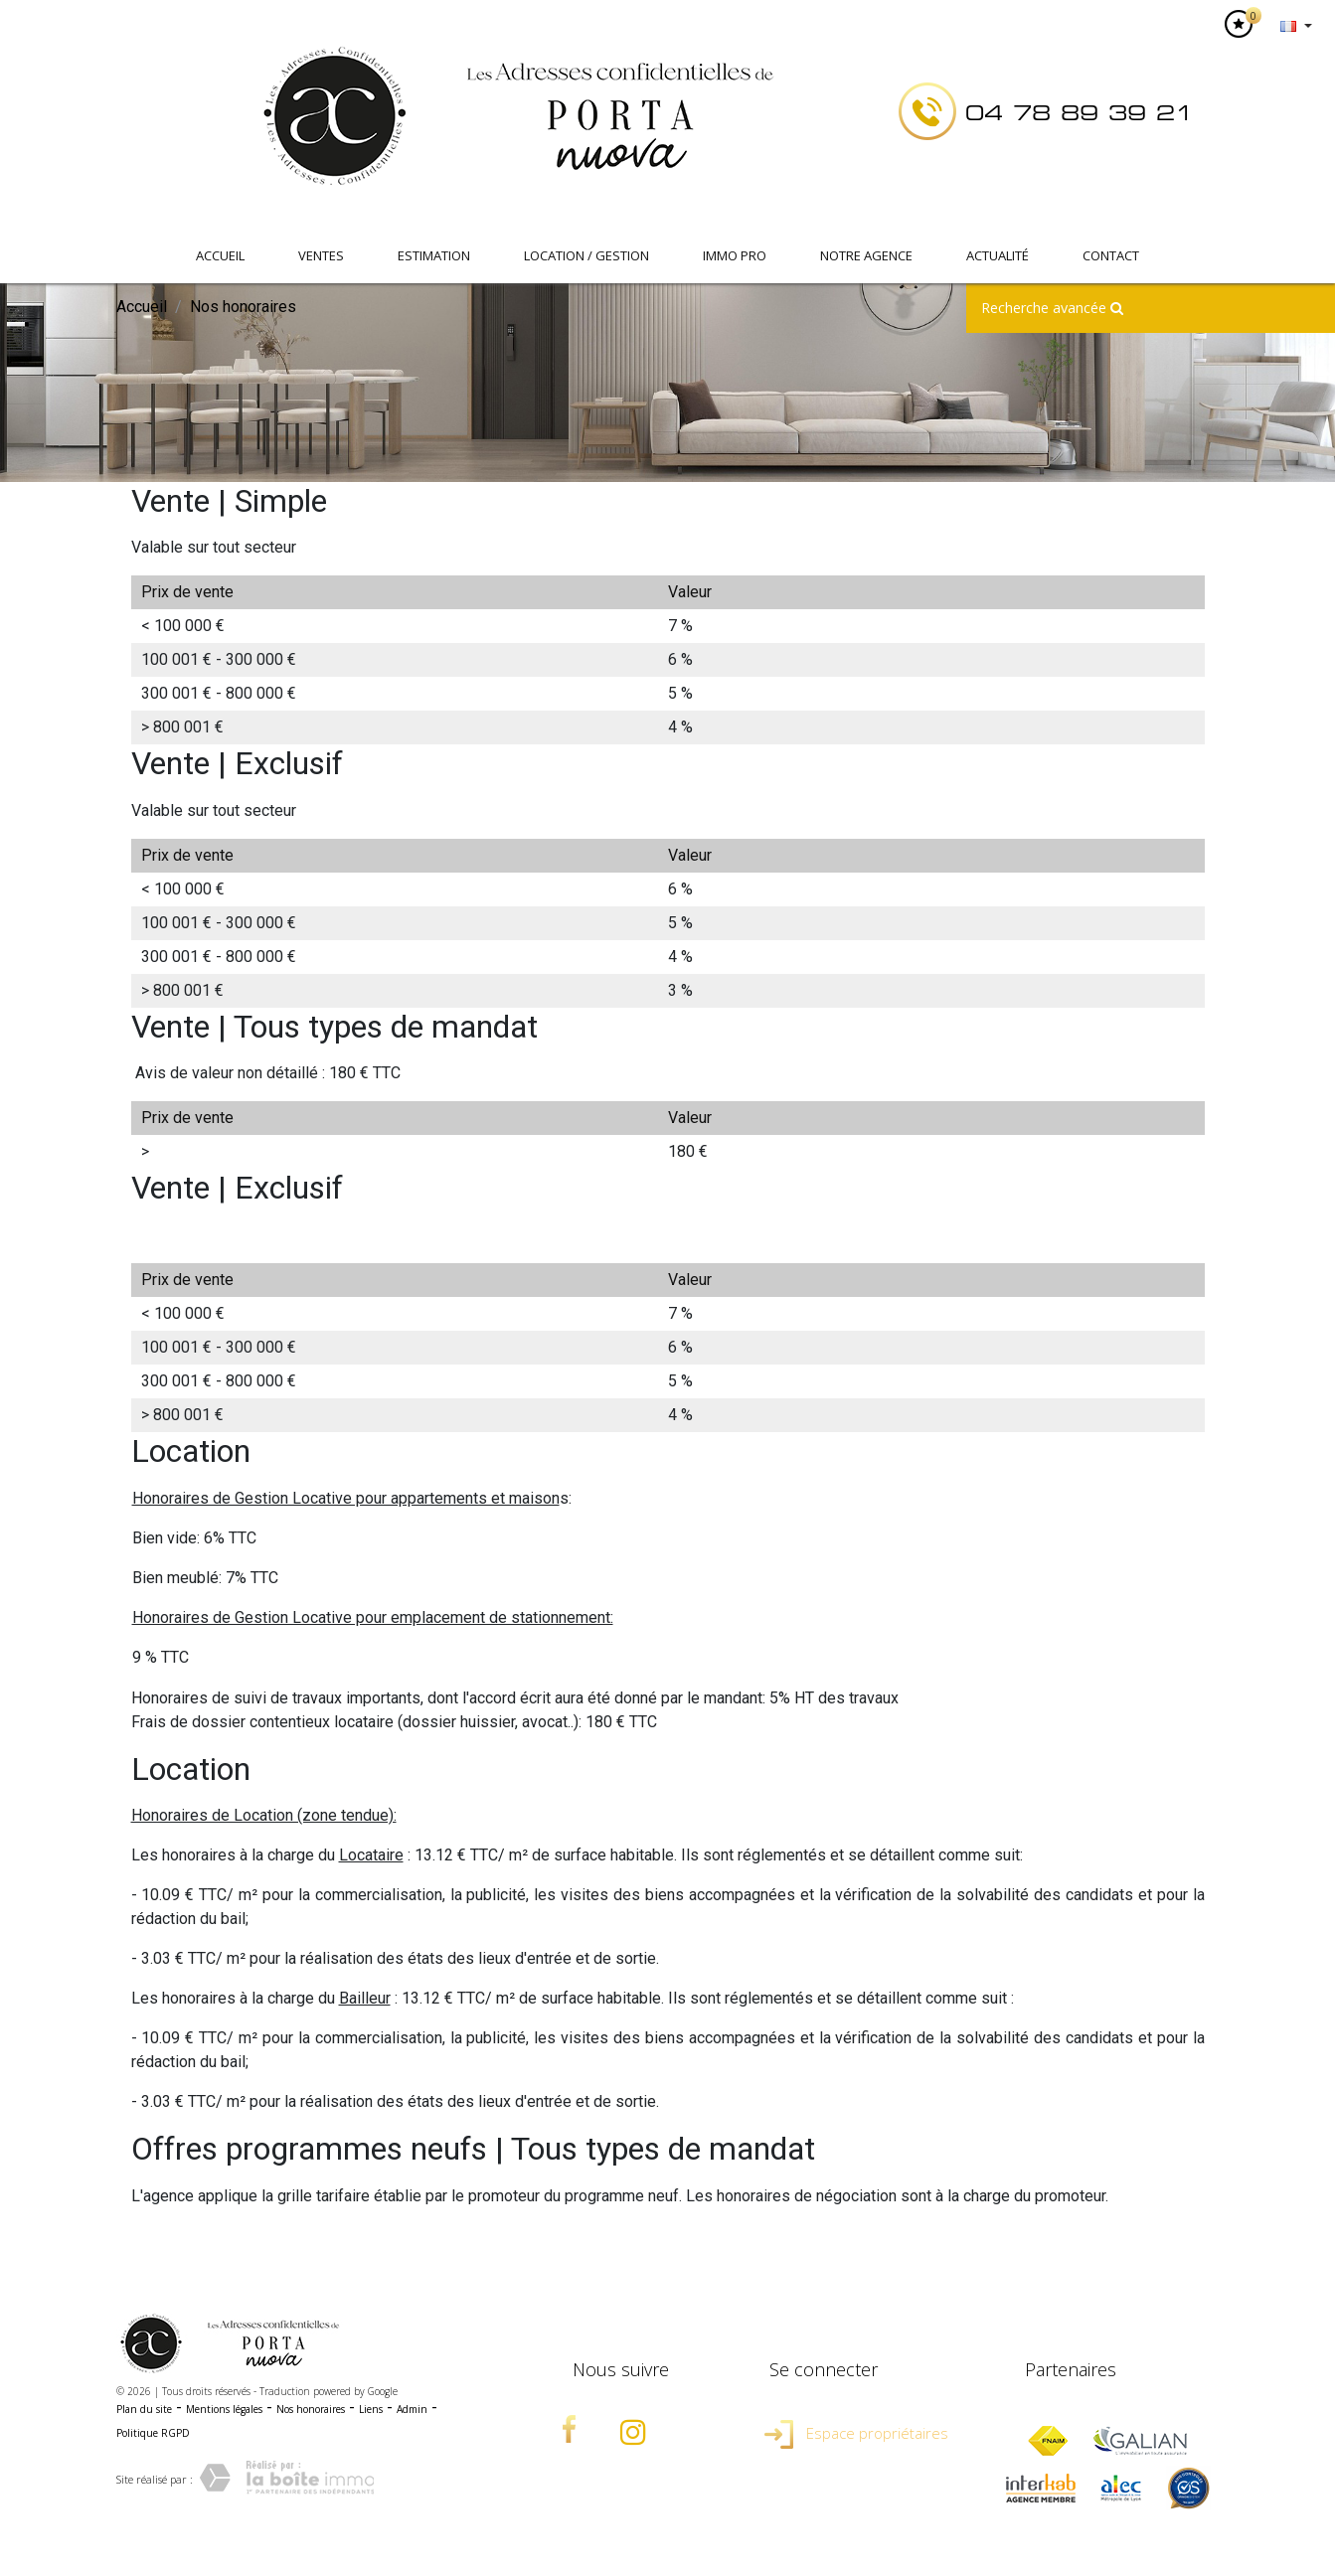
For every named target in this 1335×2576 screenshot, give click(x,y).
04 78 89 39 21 (1079, 112)
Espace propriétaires (856, 2433)
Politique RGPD (153, 2433)
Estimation (434, 255)
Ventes (321, 255)
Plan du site (144, 2409)
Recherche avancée (1052, 307)
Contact (1111, 255)
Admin (412, 2409)
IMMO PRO (734, 255)
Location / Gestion (586, 255)
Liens (371, 2409)
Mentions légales (224, 2409)
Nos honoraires (310, 2409)
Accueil (220, 255)
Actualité (997, 255)
